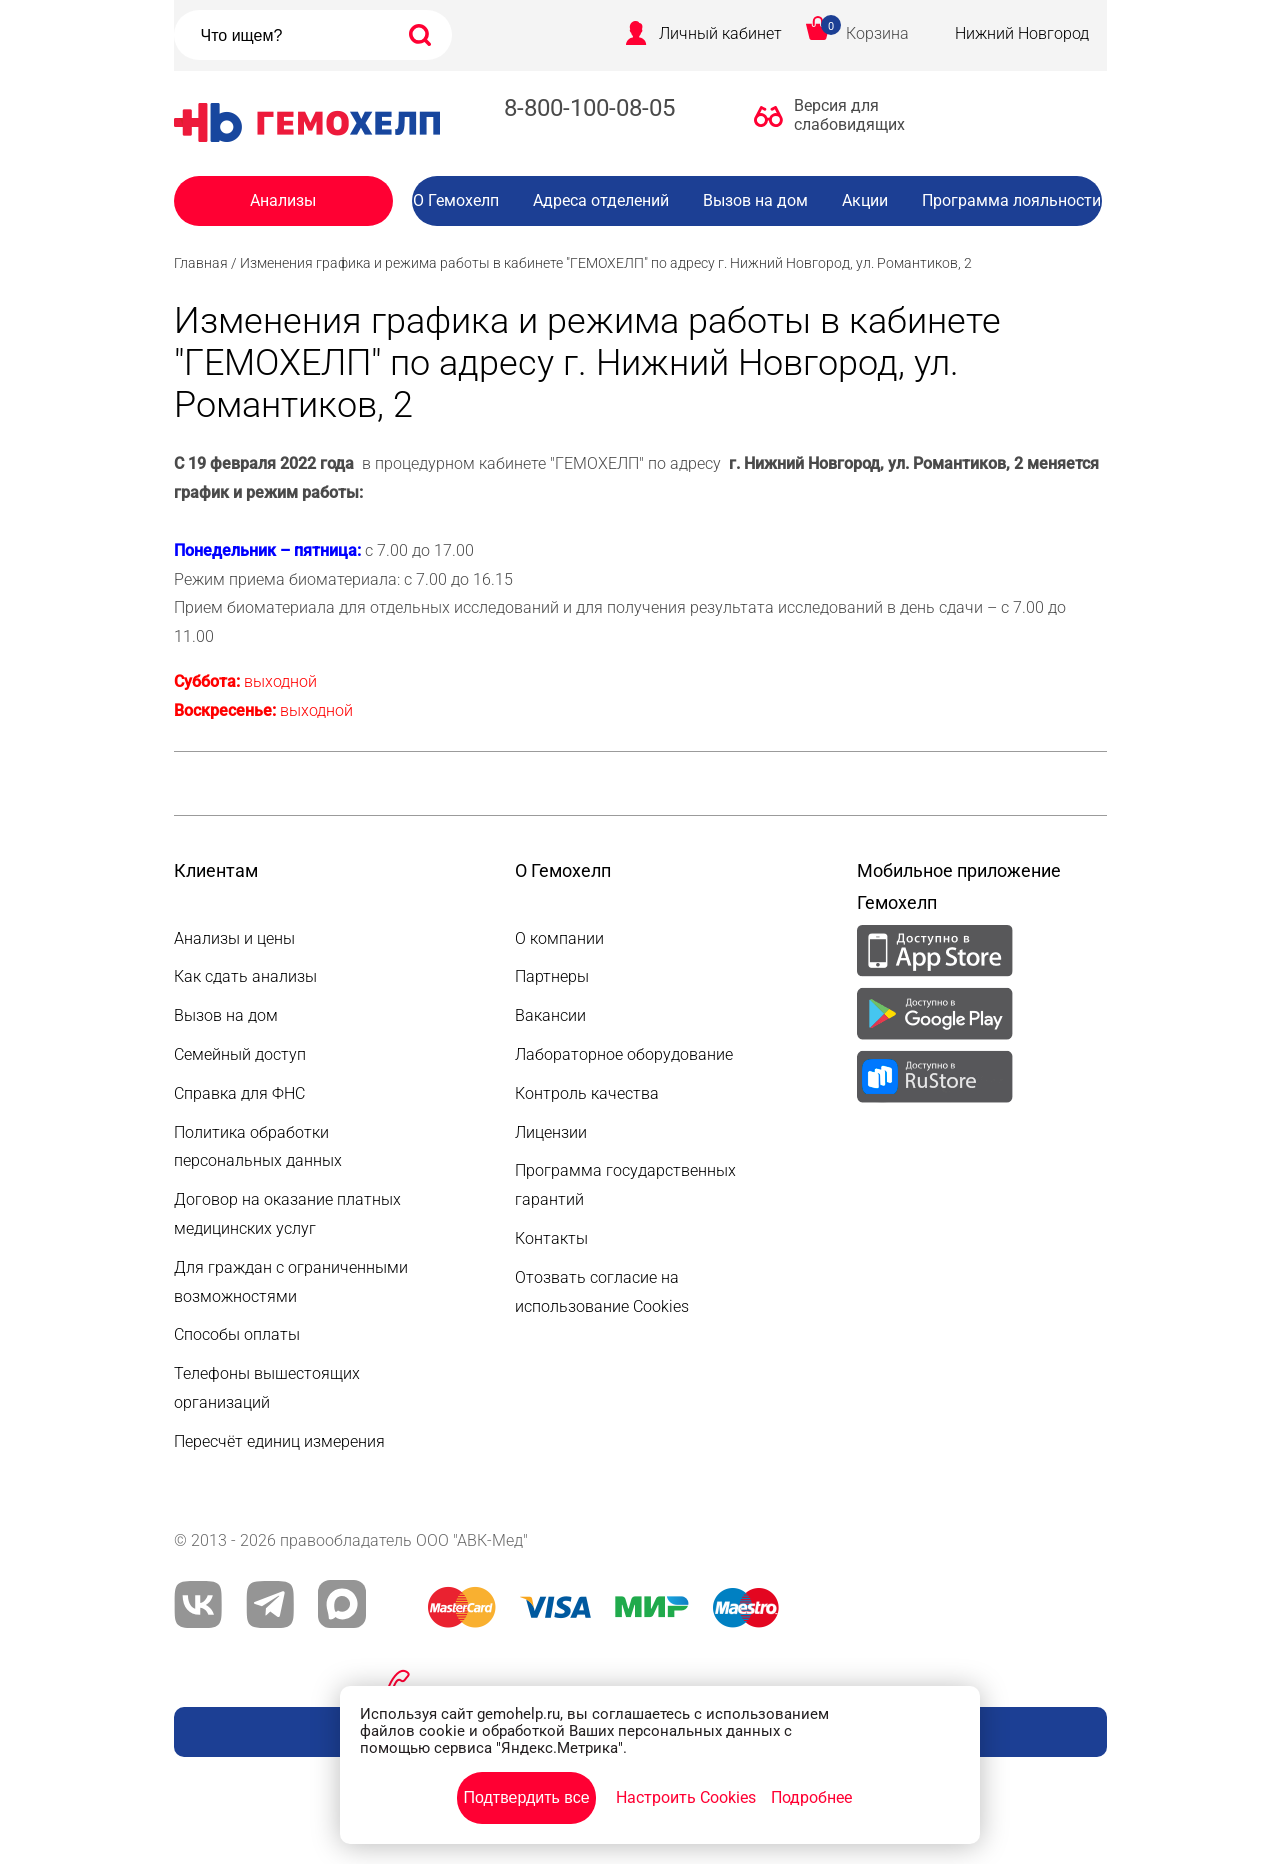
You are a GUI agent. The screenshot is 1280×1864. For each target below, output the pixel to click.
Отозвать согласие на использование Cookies (602, 1292)
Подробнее (811, 1797)
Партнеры (552, 976)
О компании (559, 938)
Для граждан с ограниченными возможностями (291, 1282)
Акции (865, 200)
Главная (201, 263)
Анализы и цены (234, 938)
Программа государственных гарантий (625, 1185)
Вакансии (772, 240)
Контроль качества (587, 1093)
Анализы (283, 200)
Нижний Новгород (1022, 33)
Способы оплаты (237, 1334)
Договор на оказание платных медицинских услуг (287, 1214)
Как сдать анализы (245, 976)
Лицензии (551, 1132)
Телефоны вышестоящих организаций (267, 1388)
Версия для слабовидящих (844, 115)
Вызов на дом (755, 200)
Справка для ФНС (239, 1093)
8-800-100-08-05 (589, 108)
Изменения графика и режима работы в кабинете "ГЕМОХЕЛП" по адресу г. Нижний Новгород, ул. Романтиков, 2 (606, 263)
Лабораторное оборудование (624, 1054)
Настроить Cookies (686, 1797)
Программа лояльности (1011, 200)
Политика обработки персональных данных (258, 1147)
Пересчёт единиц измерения (279, 1441)
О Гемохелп (456, 200)
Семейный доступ (240, 1054)
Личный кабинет (720, 33)
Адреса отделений (601, 200)
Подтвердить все (526, 1797)
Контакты (551, 1238)
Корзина (877, 33)
